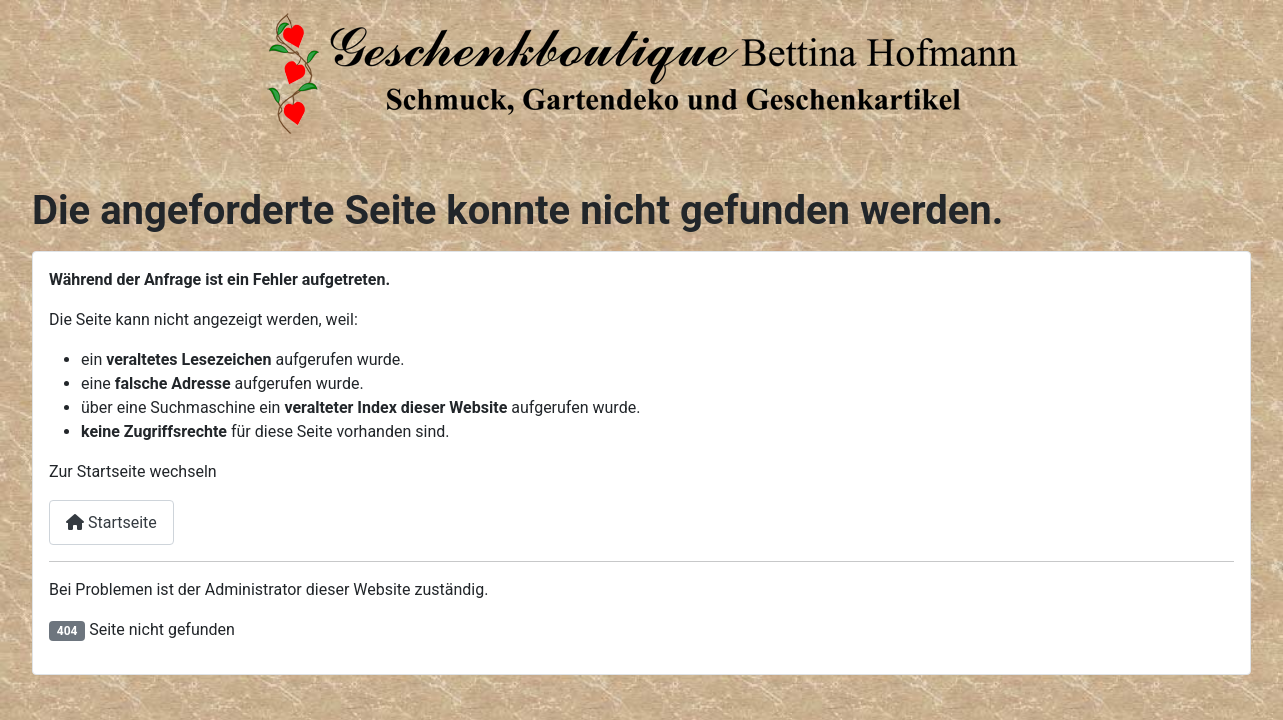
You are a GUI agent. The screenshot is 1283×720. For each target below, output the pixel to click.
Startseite (111, 522)
